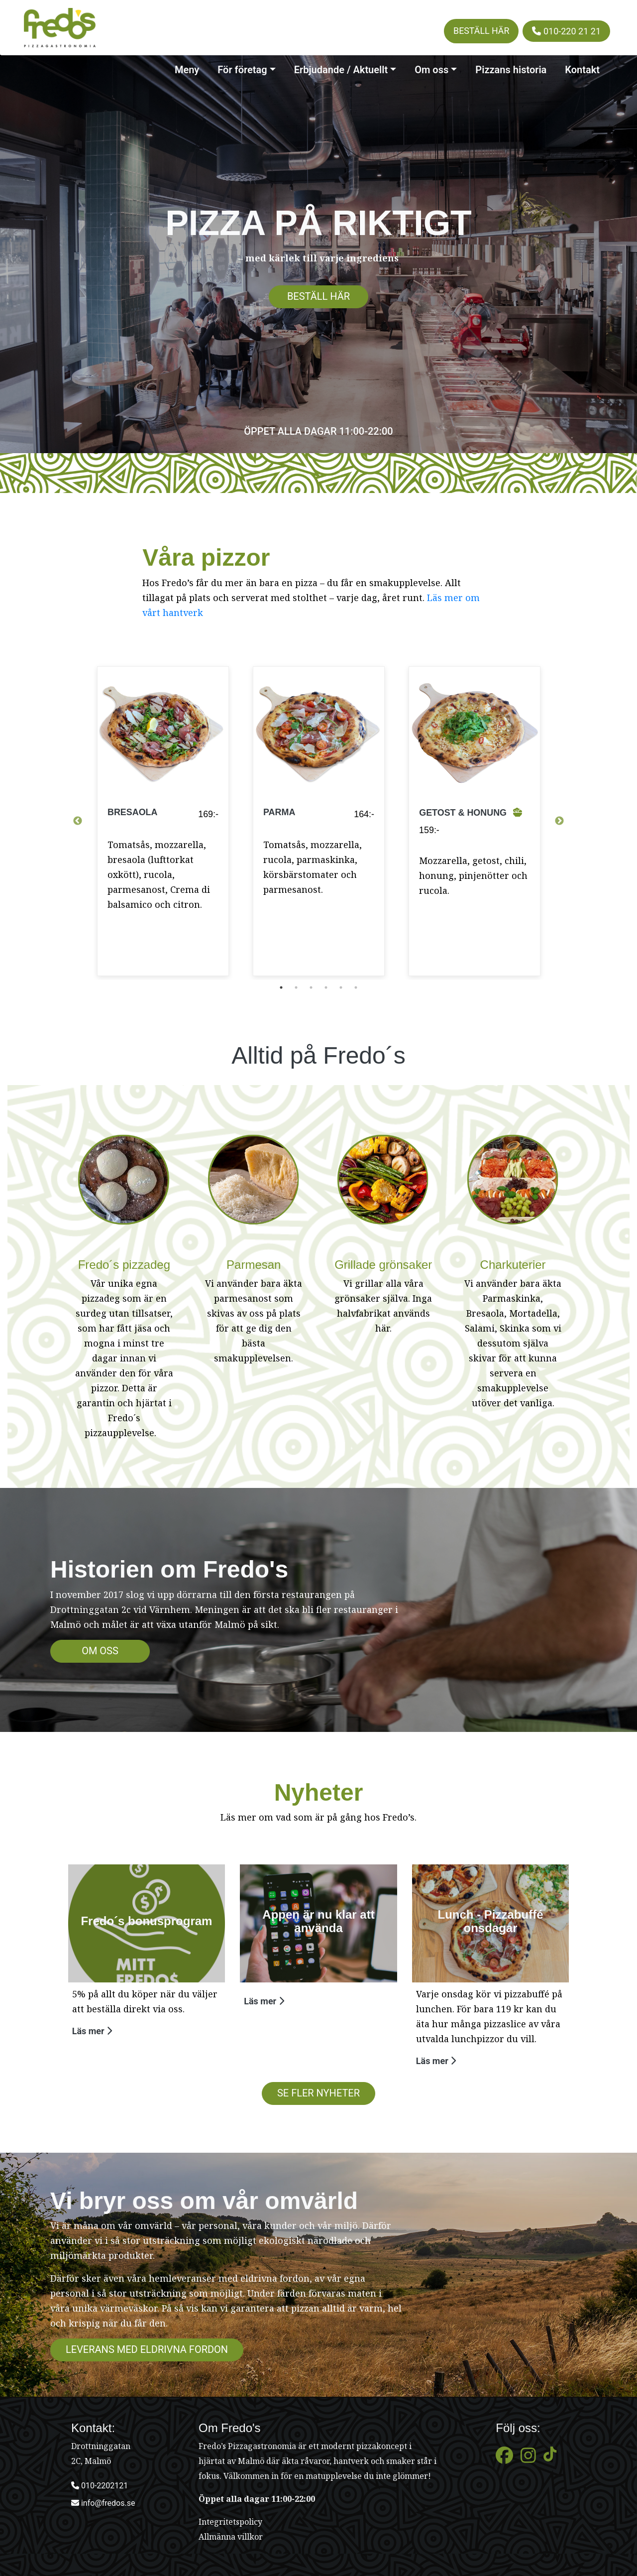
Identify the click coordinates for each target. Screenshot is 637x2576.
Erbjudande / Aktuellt (341, 70)
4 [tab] (326, 987)
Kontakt (582, 70)
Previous (78, 821)
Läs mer (92, 2031)
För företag (242, 70)
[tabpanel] (163, 821)
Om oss (431, 70)
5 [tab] (341, 987)
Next (559, 821)
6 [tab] (356, 987)
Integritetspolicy (230, 2521)
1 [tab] (281, 987)
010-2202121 (99, 2485)
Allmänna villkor (231, 2536)
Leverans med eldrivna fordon (147, 2349)
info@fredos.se (103, 2503)
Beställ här (481, 30)
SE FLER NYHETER (318, 2093)
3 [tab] (311, 987)
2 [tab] (296, 987)
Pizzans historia (510, 70)
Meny (187, 70)
